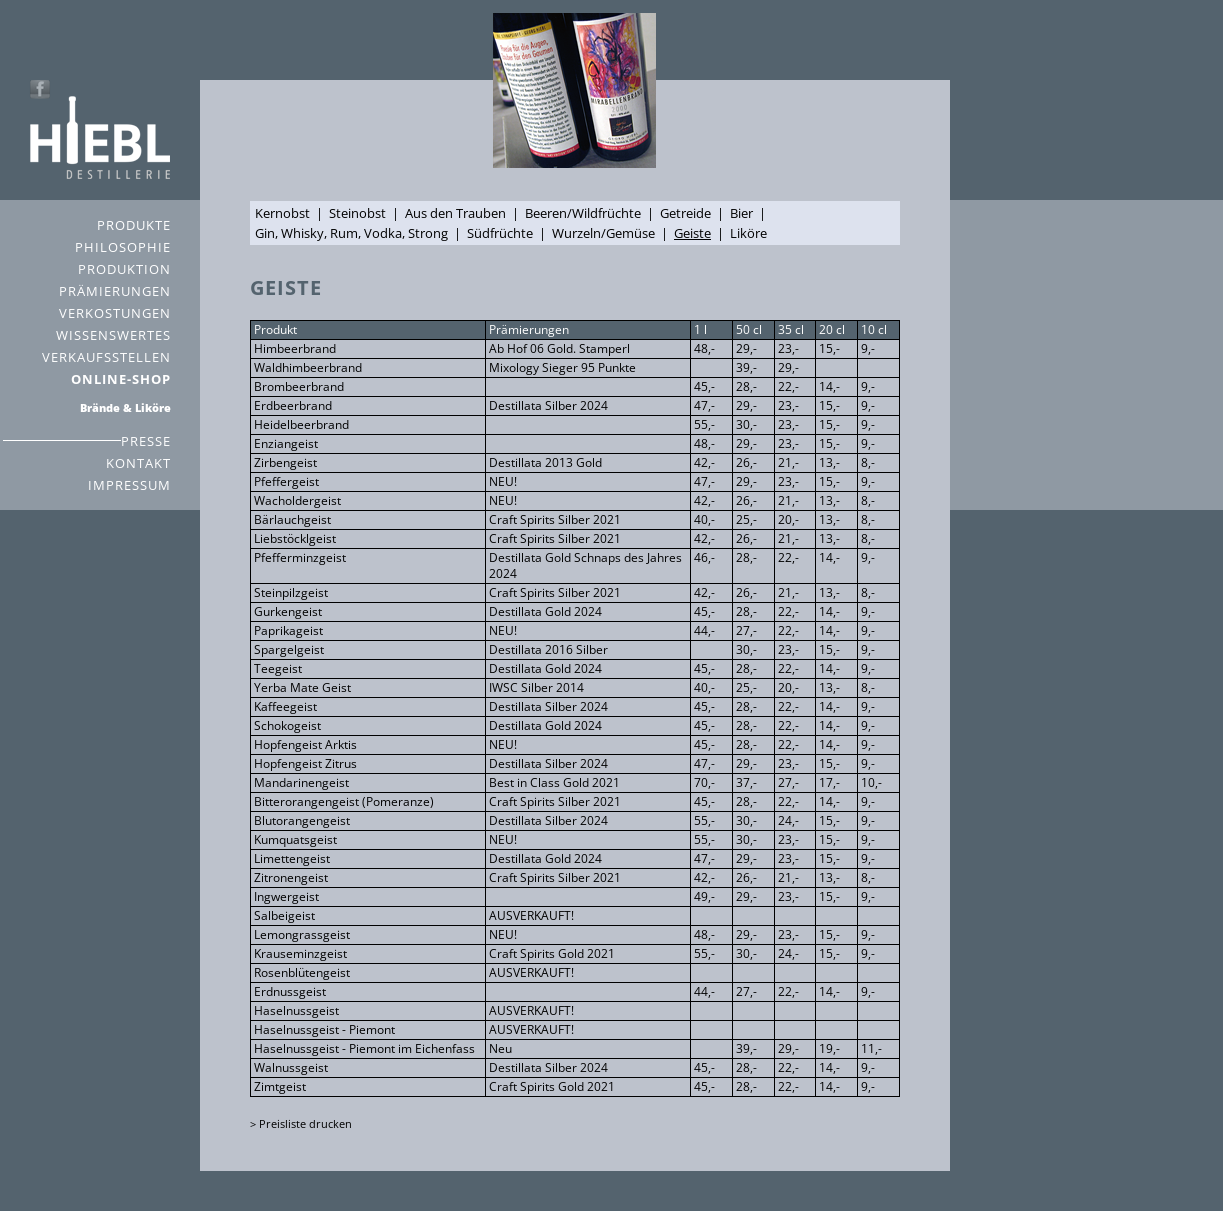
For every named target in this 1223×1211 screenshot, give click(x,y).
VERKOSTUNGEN (115, 313)
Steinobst (357, 213)
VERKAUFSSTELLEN (106, 357)
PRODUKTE (134, 225)
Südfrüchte (500, 233)
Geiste (692, 233)
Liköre (748, 233)
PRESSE (146, 441)
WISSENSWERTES (113, 335)
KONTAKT (138, 463)
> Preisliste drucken (301, 1123)
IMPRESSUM (129, 485)
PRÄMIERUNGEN (115, 291)
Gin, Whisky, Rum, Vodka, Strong (351, 233)
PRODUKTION (124, 269)
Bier (741, 213)
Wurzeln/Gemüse (603, 233)
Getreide (685, 213)
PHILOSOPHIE (123, 247)
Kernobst (282, 213)
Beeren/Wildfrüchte (583, 213)
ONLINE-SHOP (121, 379)
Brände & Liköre (125, 407)
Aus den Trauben (455, 213)
